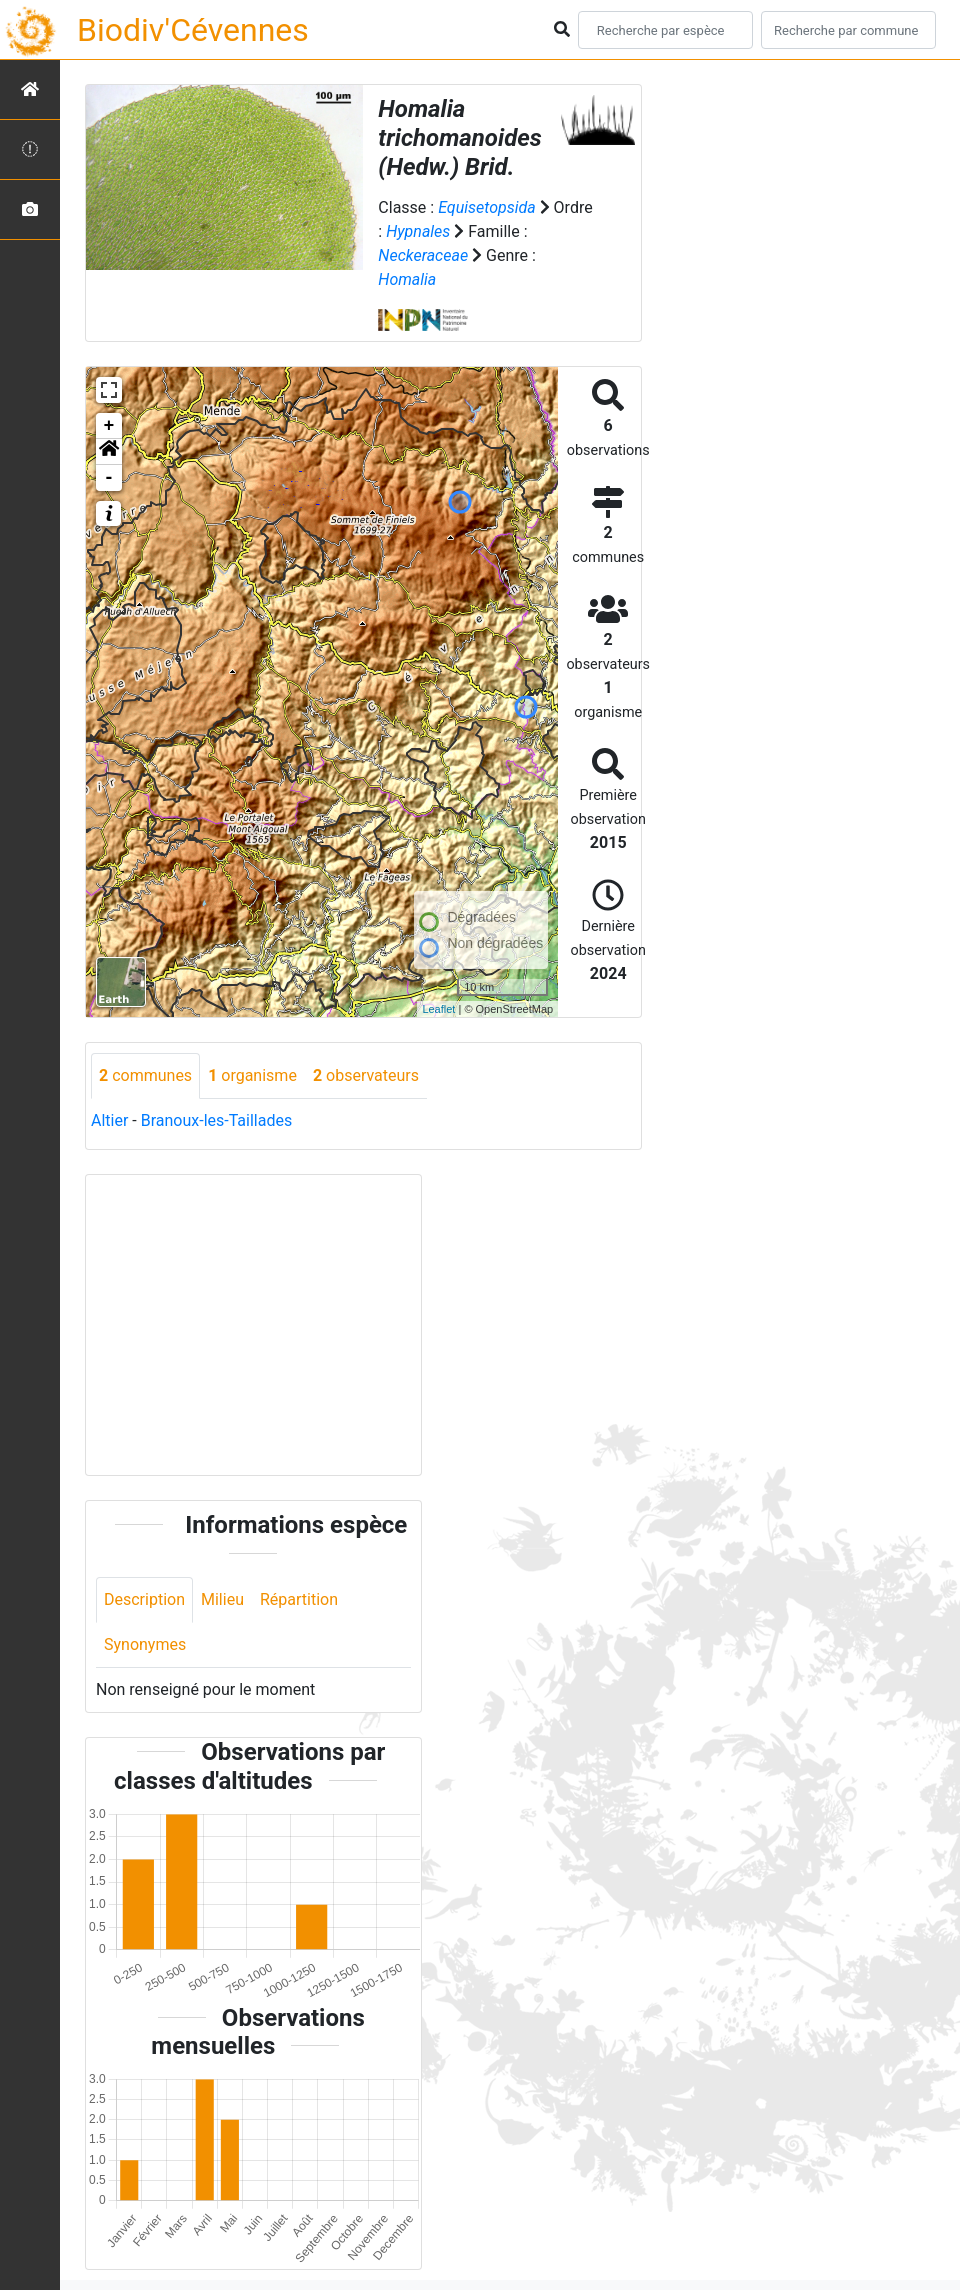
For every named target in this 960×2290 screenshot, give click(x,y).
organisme (252, 1075)
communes (145, 1075)
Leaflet (438, 1009)
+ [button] (109, 426)
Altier (109, 1120)
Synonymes (145, 1644)
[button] (109, 452)
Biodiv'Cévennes (193, 30)
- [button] (109, 478)
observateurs (366, 1075)
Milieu (222, 1599)
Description (144, 1599)
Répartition (299, 1599)
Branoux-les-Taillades (216, 1120)
